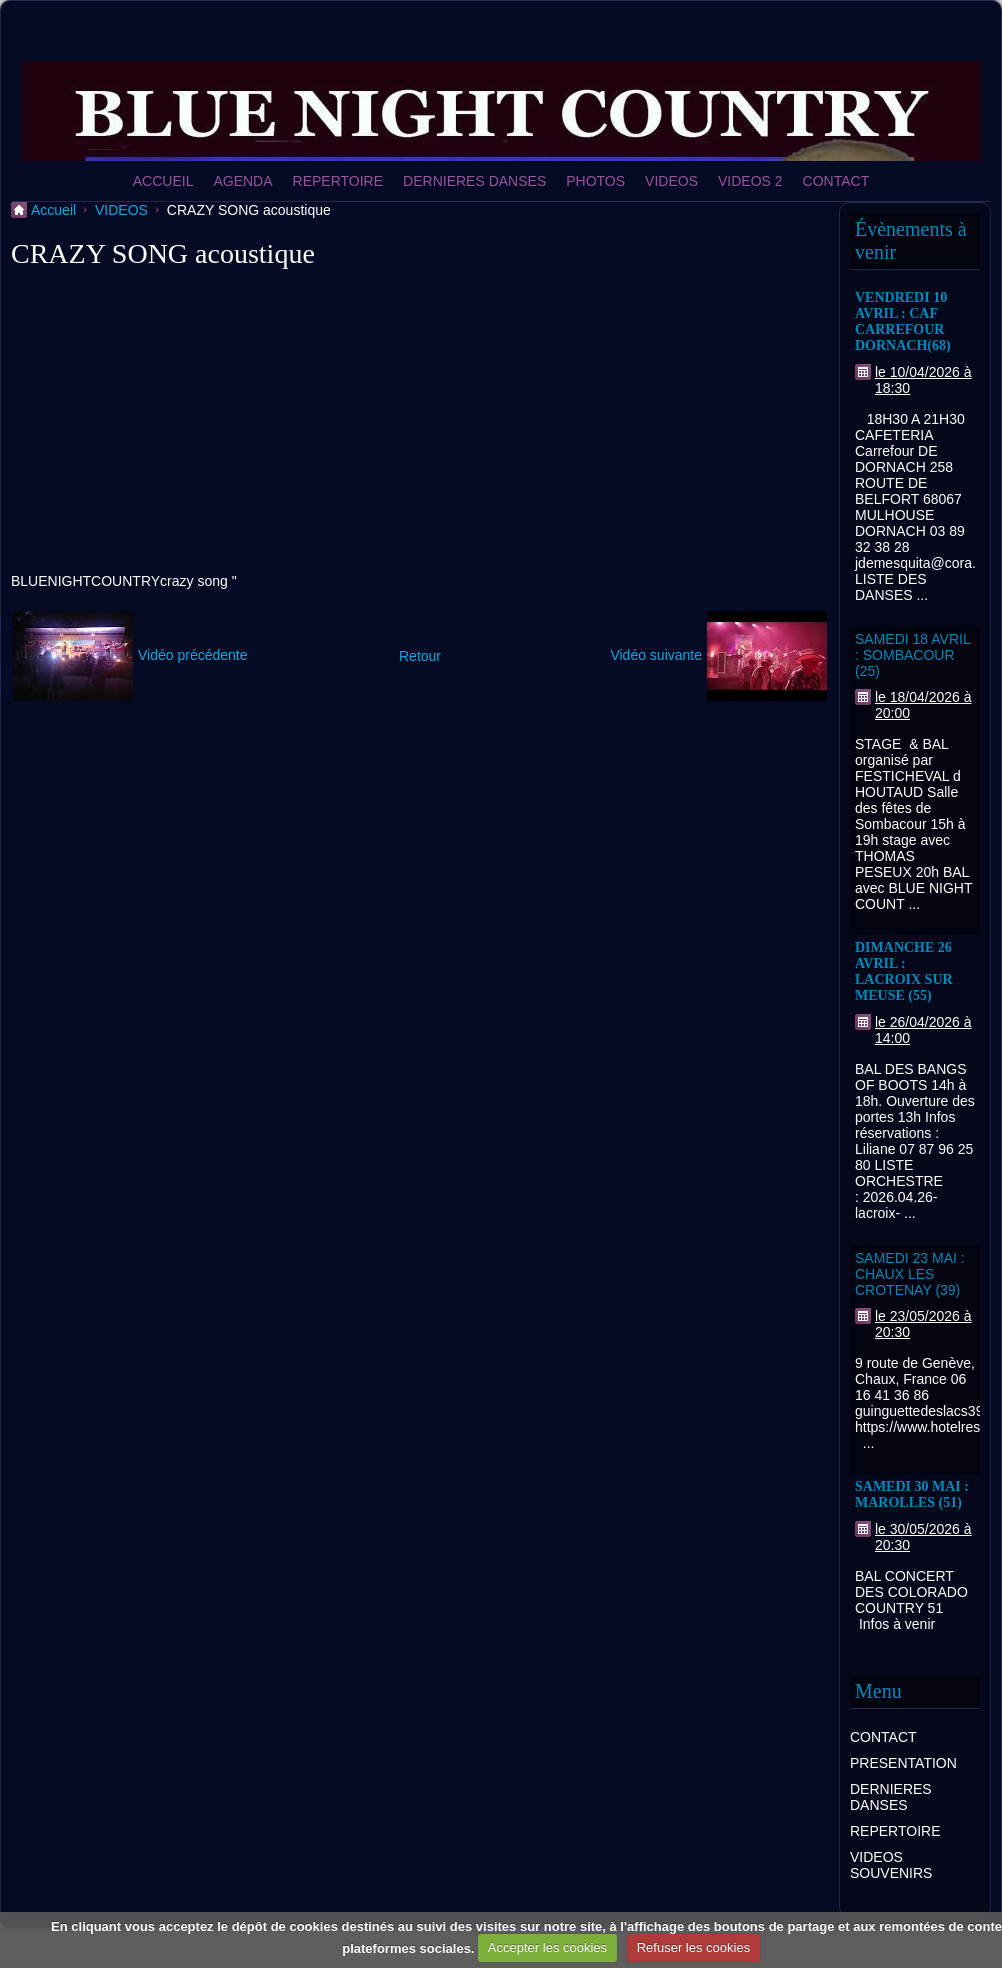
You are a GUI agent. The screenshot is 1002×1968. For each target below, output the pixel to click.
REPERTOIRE (338, 181)
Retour (420, 656)
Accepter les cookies (547, 1947)
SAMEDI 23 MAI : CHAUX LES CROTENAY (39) (910, 1274)
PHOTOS (595, 181)
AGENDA (242, 181)
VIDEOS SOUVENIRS (891, 1865)
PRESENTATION (903, 1763)
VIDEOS (671, 181)
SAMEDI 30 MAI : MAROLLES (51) (912, 1494)
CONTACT (836, 181)
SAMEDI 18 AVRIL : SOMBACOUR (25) (912, 655)
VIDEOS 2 (750, 181)
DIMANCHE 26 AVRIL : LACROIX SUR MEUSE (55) (904, 971)
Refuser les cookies (693, 1947)
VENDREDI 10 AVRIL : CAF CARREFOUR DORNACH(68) (903, 321)
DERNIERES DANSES (474, 181)
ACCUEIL (163, 181)
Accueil (53, 210)
